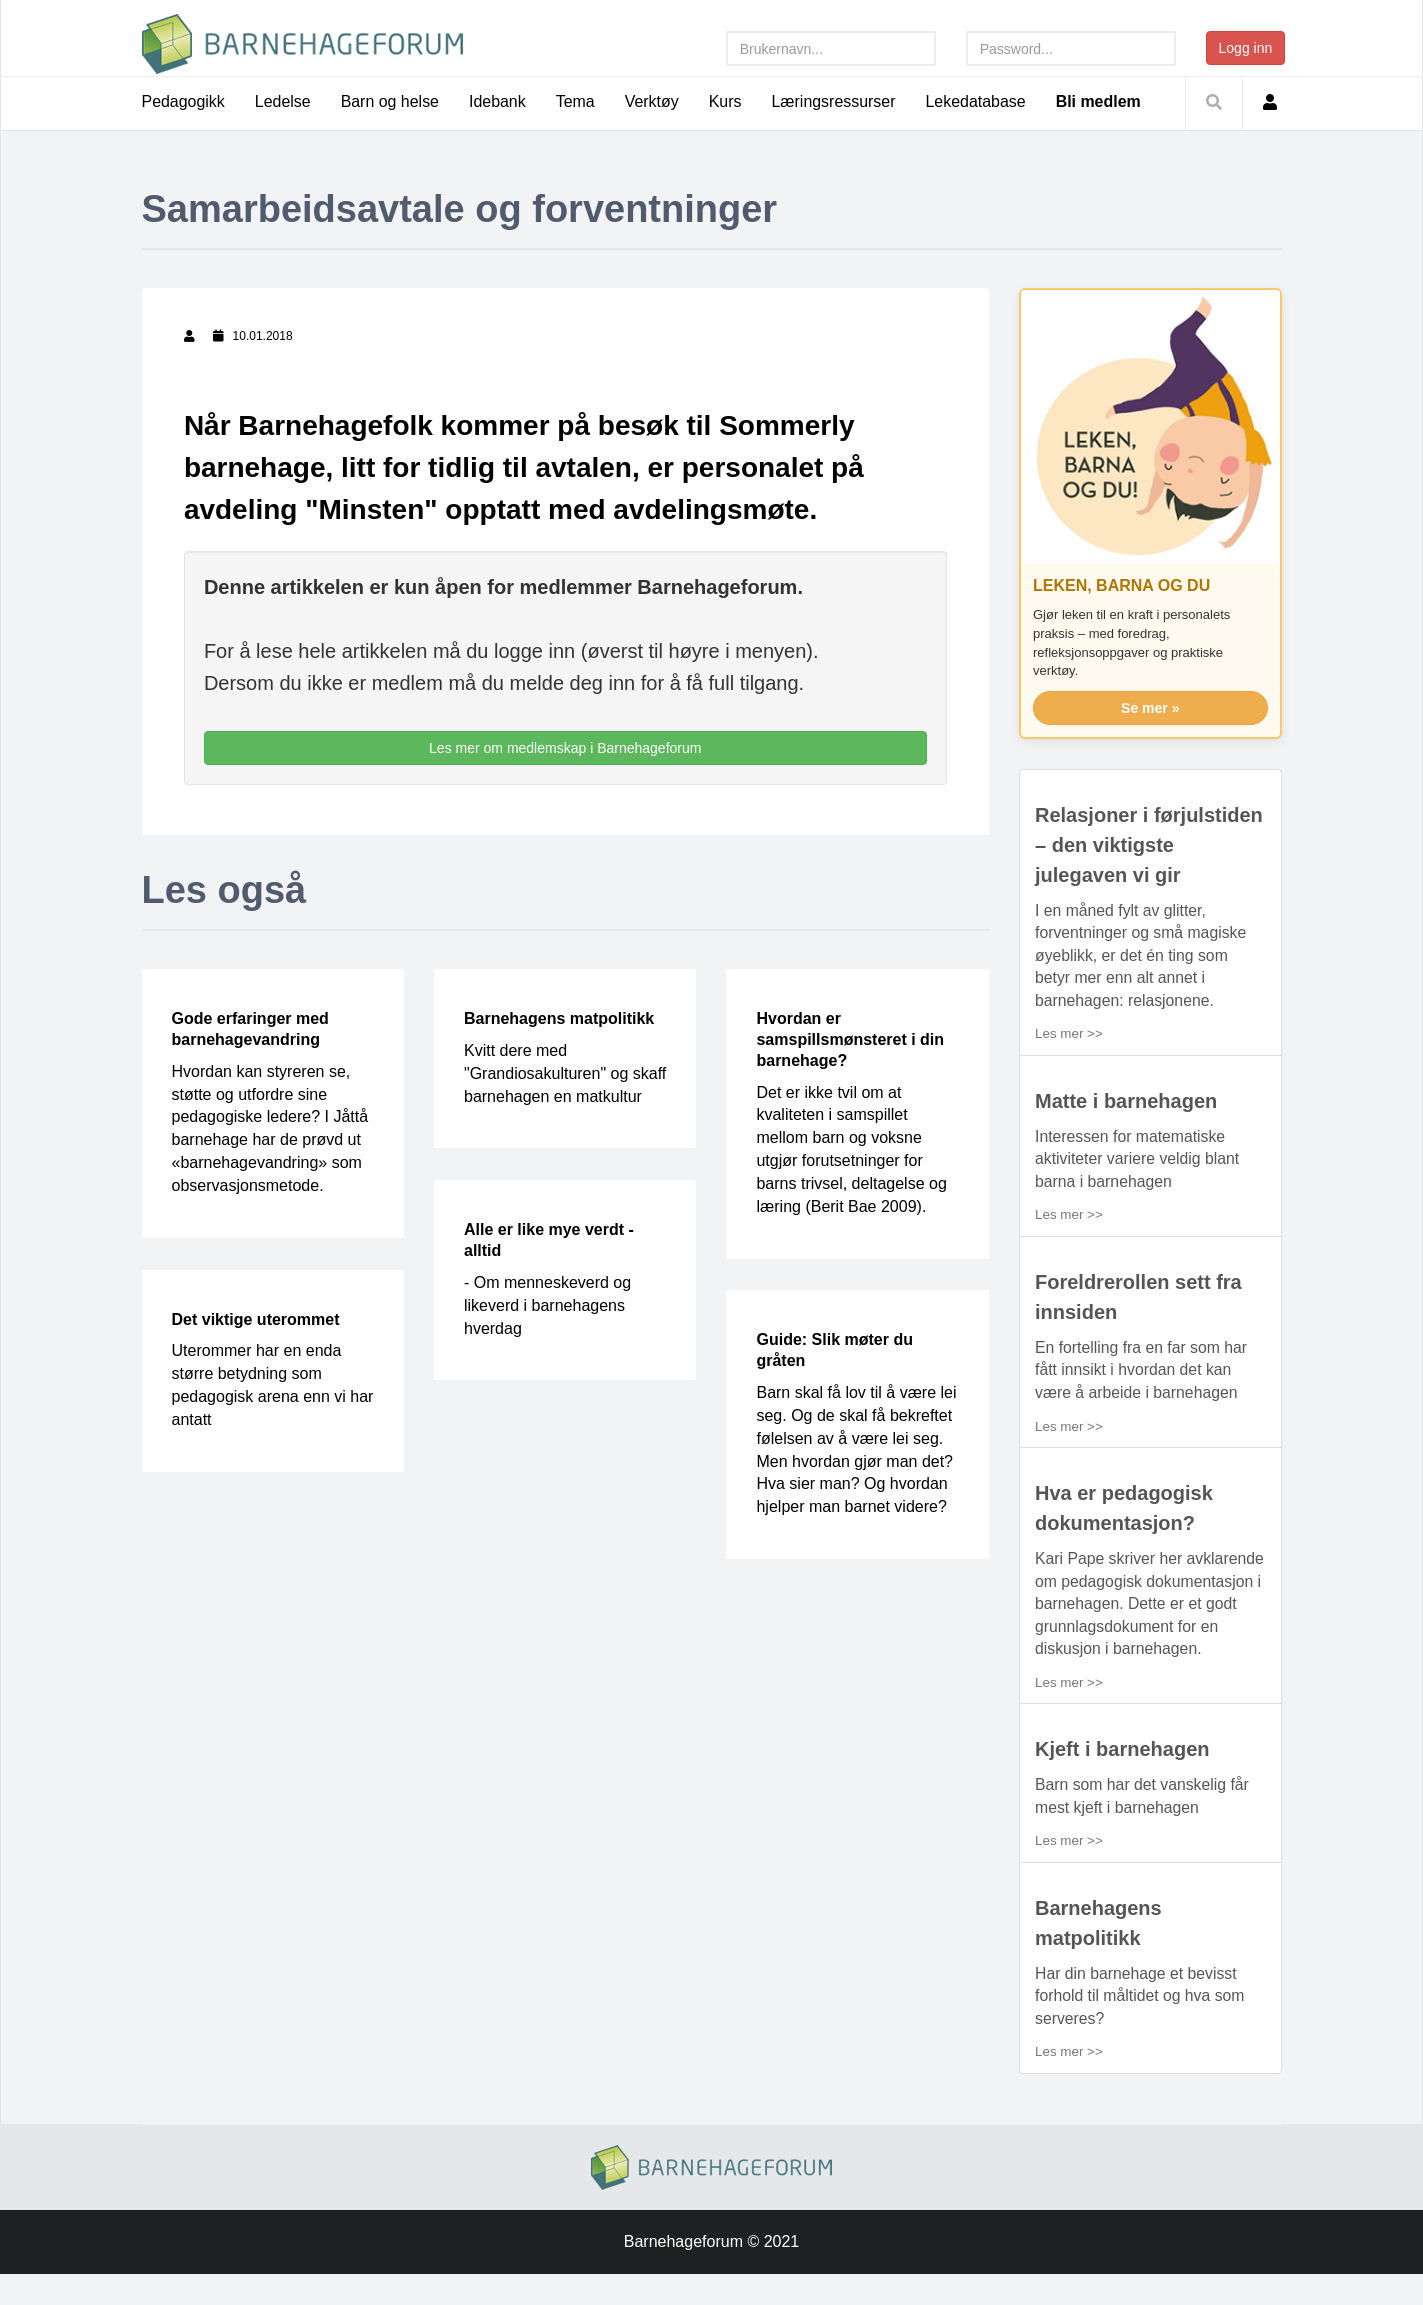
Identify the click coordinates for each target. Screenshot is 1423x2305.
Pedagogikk (184, 101)
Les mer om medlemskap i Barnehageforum (565, 749)
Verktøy (653, 101)
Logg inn (1246, 48)
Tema (576, 101)
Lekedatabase (978, 101)
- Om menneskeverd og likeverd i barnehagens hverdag (547, 1305)
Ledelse (283, 101)
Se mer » (1150, 708)
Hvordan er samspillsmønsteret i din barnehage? (850, 1040)
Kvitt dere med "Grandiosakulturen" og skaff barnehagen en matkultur (565, 1073)
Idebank (498, 101)
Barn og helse (390, 101)
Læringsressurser (835, 101)
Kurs (726, 101)
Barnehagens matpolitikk (559, 1019)
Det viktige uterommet (256, 1319)
